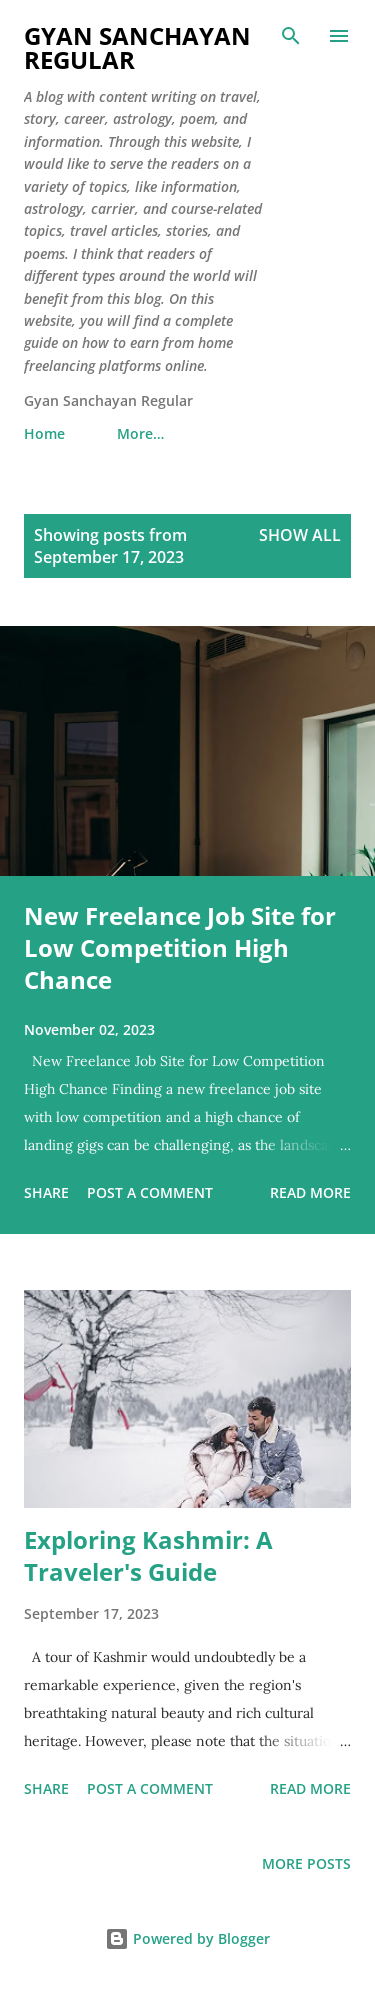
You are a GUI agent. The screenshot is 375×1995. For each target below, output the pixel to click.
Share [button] (46, 1192)
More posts (306, 1863)
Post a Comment (150, 1192)
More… (140, 433)
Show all (300, 535)
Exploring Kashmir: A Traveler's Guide (148, 1555)
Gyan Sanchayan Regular (137, 47)
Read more (310, 1192)
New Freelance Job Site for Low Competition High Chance (180, 947)
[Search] (291, 36)
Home (44, 433)
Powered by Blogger (187, 1938)
